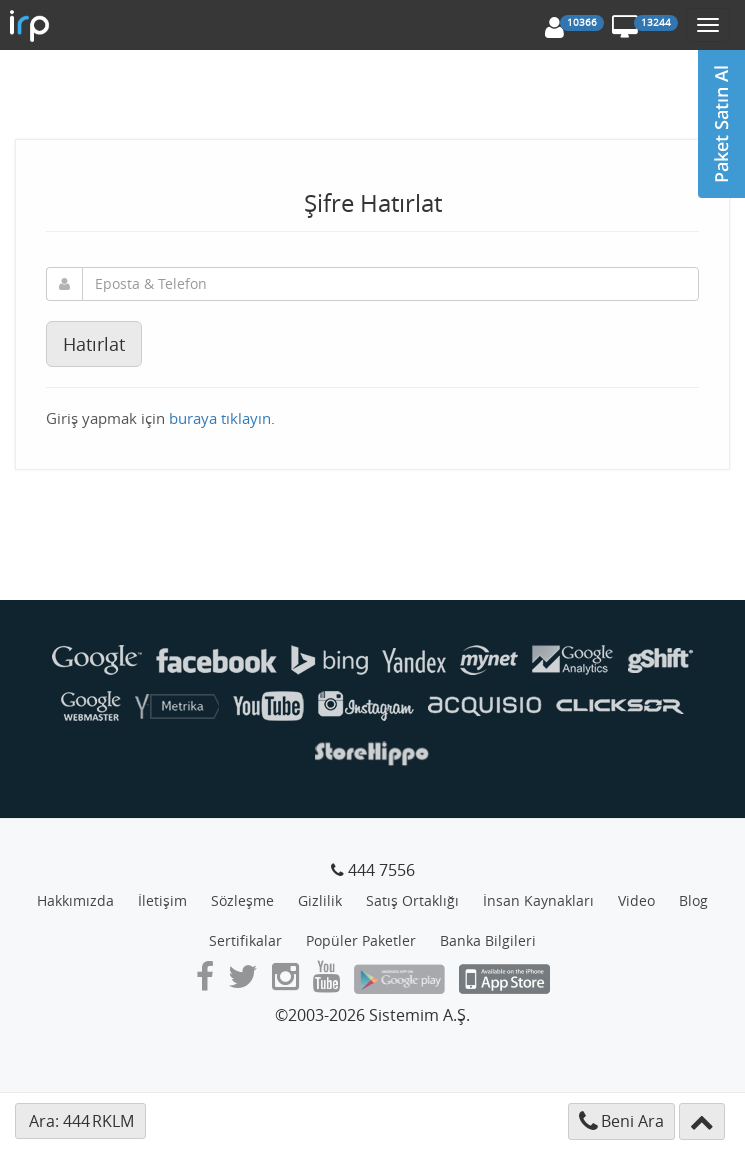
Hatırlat (94, 344)
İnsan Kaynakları (538, 900)
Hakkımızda (75, 900)
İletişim (162, 900)
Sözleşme (242, 900)
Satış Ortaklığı (412, 900)
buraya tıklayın (220, 418)
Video (636, 900)
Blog (693, 900)
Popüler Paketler (361, 940)
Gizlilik (320, 900)
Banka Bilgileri (488, 940)
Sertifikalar (245, 940)
